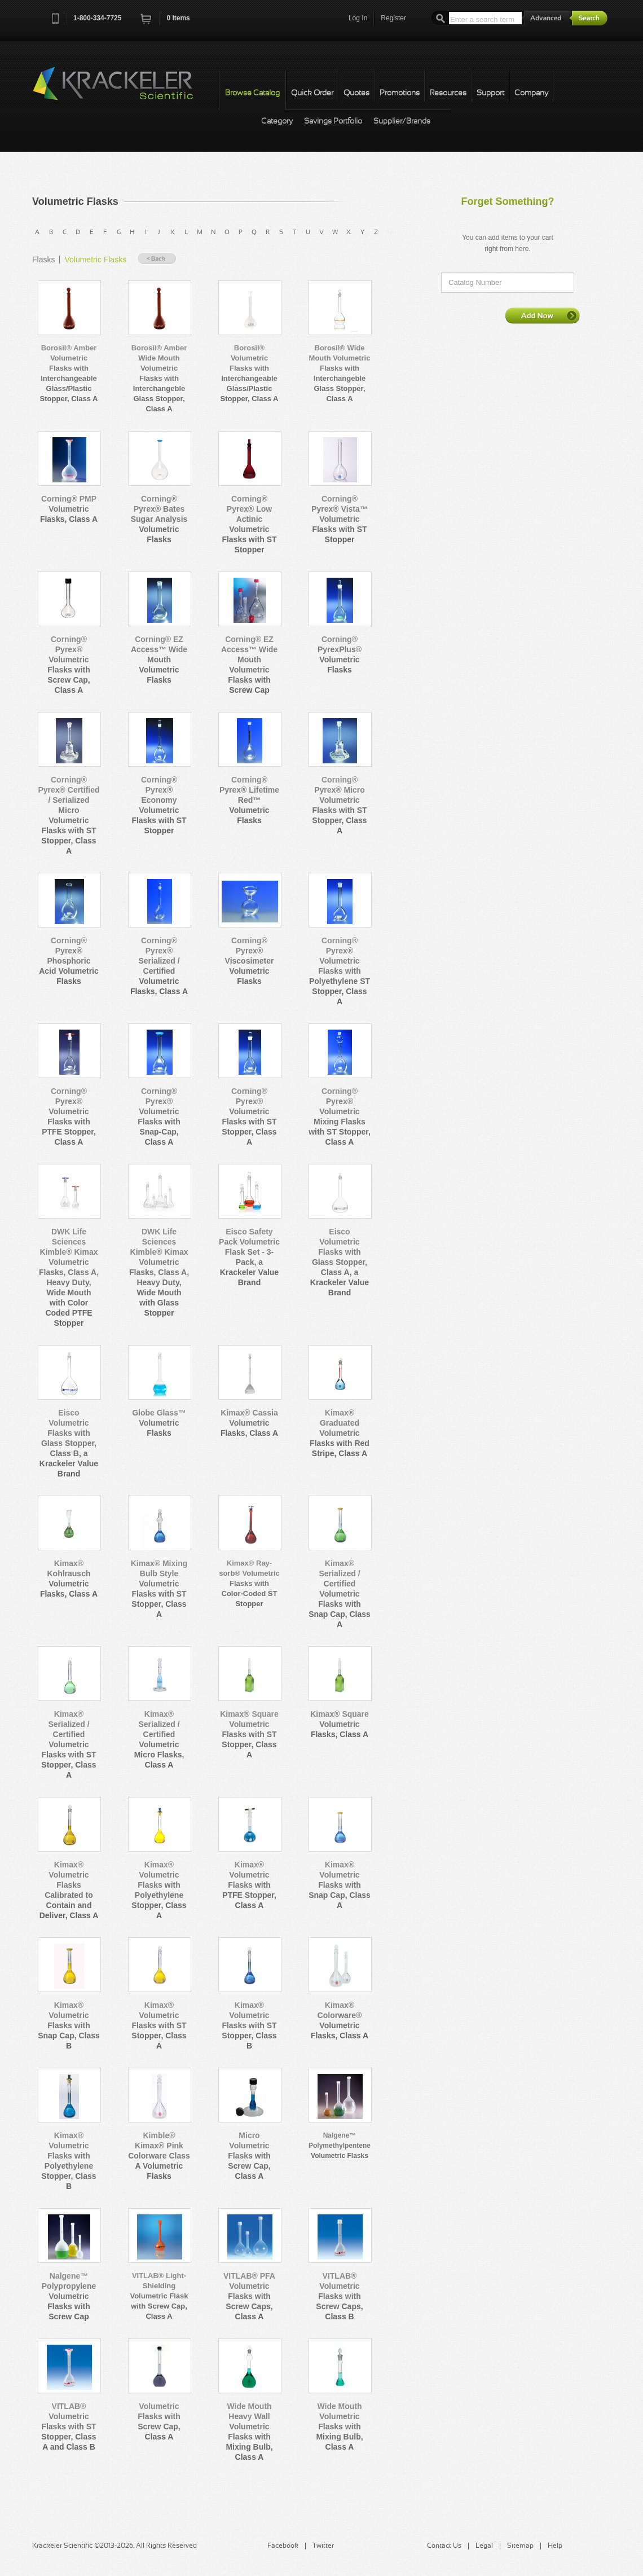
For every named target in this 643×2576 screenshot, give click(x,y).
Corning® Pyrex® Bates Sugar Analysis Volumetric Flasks (159, 519)
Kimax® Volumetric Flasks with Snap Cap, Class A (340, 1885)
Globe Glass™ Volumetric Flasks (159, 1423)
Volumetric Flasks (95, 259)
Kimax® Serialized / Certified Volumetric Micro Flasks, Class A (159, 1739)
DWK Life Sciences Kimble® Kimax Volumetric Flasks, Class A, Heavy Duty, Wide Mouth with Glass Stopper (159, 1272)
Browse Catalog (252, 93)
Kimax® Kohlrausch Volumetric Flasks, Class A (69, 1578)
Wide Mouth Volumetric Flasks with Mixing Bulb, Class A (339, 2426)
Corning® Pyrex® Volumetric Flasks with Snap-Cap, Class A (159, 1116)
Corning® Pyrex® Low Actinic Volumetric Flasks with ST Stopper (249, 524)
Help (555, 2546)
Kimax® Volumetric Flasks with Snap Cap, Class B (69, 2025)
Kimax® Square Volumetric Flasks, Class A (339, 1724)
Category (277, 121)
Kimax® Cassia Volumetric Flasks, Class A (249, 1423)
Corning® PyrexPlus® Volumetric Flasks (340, 654)
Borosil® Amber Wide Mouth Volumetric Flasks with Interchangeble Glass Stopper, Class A (159, 378)
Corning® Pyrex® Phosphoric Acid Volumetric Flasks (69, 961)
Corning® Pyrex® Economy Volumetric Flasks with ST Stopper (158, 805)
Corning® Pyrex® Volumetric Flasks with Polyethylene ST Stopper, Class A (339, 971)
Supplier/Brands (401, 121)
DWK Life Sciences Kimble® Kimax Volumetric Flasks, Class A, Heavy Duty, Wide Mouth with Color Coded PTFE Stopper (69, 1277)
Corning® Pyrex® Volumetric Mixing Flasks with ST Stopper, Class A (340, 1116)
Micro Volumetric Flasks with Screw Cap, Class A (249, 2156)
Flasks (43, 259)
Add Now (542, 315)
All (390, 232)
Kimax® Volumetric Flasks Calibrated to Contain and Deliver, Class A (69, 1890)
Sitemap (520, 2546)
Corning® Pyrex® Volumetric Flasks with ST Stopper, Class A (249, 1116)
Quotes (356, 93)
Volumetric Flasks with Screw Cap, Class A (159, 2421)
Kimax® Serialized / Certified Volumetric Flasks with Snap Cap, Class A (340, 1594)
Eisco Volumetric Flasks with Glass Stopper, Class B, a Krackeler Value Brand (68, 1443)
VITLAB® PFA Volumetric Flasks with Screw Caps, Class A (249, 2296)
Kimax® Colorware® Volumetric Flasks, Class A (339, 2020)
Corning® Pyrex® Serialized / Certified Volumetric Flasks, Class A (159, 966)
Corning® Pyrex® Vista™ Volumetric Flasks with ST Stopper (339, 519)
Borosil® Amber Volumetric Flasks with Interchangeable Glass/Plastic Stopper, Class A (69, 373)
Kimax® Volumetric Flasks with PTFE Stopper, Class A (249, 1885)
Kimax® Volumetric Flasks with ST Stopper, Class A (158, 2025)
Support (490, 93)
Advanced (547, 17)
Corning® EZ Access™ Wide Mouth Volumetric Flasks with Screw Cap (249, 664)
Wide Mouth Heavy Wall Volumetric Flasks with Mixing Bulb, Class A (249, 2431)
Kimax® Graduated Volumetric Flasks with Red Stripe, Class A (339, 1433)
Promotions (400, 93)
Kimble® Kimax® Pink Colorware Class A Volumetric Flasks (159, 2156)
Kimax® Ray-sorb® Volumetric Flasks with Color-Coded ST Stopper (249, 1583)
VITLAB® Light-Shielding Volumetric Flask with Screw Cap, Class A (159, 2295)
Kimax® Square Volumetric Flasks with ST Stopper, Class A (249, 1734)
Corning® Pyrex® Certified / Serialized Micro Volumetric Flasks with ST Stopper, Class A (68, 815)
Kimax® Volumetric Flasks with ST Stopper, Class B (249, 2025)
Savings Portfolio (333, 121)
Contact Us (444, 2546)
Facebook (282, 2546)
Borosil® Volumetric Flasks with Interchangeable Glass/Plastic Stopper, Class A (250, 373)
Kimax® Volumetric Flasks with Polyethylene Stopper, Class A (158, 1890)
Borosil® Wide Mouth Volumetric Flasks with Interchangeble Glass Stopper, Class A (340, 373)
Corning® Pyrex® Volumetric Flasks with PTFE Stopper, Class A (69, 1116)
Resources (448, 93)
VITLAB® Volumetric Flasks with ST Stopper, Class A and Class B (68, 2426)
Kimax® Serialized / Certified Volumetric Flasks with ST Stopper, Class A (68, 1744)
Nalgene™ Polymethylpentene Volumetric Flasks (340, 2145)
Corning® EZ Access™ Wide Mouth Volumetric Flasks (159, 659)
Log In (358, 18)
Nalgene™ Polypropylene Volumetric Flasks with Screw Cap (69, 2296)
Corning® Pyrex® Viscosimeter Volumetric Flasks (249, 961)
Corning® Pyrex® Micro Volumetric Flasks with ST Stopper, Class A (339, 805)
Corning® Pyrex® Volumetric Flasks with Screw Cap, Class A (68, 664)
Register (393, 18)
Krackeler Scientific (124, 89)
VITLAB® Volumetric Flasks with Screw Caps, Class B (339, 2296)
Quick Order (312, 93)
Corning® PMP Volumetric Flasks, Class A (69, 509)
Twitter (323, 2546)
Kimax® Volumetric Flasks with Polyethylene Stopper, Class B (68, 2161)
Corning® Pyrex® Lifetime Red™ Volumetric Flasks (249, 800)
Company (531, 93)
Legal (484, 2546)
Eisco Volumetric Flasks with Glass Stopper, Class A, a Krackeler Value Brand (339, 1262)
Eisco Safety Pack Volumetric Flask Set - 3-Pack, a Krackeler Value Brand (249, 1257)
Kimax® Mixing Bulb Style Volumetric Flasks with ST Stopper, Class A (159, 1589)
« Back (156, 258)
